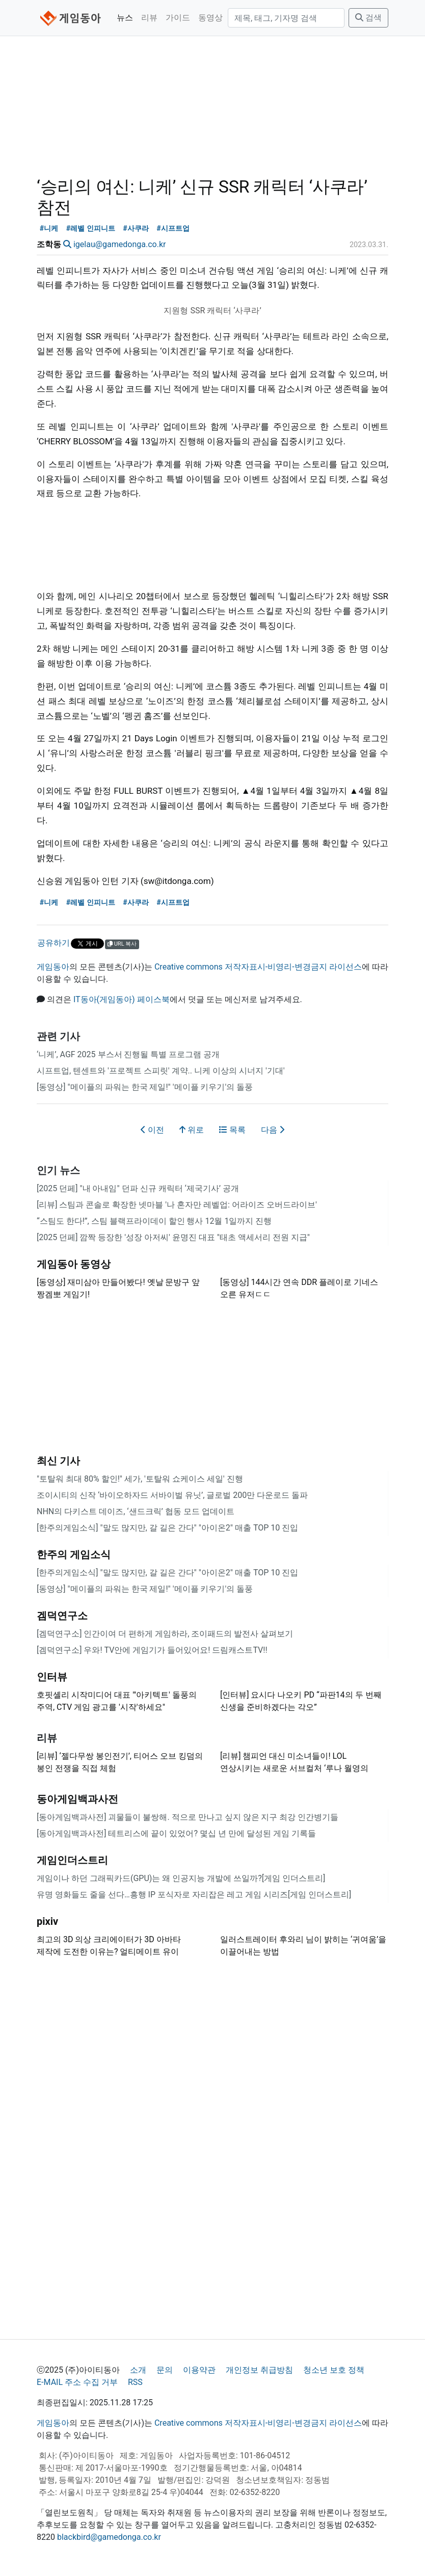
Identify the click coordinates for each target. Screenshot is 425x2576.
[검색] (286, 18)
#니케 (49, 228)
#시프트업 (173, 228)
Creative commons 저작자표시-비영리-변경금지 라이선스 (258, 967)
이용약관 (199, 2370)
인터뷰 (52, 1677)
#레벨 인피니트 (90, 228)
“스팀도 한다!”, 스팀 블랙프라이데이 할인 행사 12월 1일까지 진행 (154, 1221)
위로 (191, 1130)
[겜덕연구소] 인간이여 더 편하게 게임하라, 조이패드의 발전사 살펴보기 (165, 1634)
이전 (152, 1130)
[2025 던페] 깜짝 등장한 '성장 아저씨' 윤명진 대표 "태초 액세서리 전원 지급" (173, 1237)
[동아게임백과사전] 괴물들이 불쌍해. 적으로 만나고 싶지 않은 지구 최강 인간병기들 (187, 1817)
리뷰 (149, 17)
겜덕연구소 (62, 1615)
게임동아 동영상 (74, 1264)
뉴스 (125, 17)
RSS (135, 2382)
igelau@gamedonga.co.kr (119, 244)
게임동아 (53, 967)
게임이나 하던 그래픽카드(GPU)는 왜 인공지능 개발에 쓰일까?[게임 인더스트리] (181, 1878)
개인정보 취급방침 (259, 2370)
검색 (368, 17)
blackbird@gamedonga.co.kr (109, 2537)
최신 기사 (58, 1461)
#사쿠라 (136, 228)
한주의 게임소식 (74, 1554)
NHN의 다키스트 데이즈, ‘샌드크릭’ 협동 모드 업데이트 (135, 1511)
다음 (272, 1130)
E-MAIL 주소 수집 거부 (77, 2382)
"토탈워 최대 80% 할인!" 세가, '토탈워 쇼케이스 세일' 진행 (140, 1479)
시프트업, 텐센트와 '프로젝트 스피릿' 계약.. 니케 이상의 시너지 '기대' (161, 1071)
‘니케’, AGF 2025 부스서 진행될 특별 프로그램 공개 (128, 1054)
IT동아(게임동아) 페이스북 (121, 999)
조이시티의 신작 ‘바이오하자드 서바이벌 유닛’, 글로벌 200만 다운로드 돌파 (172, 1495)
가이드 (178, 17)
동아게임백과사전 (77, 1799)
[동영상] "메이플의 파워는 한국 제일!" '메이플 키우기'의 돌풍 (145, 1087)
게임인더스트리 (72, 1860)
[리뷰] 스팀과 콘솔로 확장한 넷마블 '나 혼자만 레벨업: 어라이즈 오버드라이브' (177, 1205)
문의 (164, 2370)
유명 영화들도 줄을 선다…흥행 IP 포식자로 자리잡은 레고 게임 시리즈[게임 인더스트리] (194, 1894)
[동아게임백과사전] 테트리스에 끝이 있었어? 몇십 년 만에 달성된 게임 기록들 (176, 1833)
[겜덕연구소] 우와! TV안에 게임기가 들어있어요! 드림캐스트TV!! (152, 1650)
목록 (232, 1130)
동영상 (210, 17)
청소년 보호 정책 (333, 2370)
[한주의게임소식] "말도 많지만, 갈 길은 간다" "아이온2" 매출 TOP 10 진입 (167, 1528)
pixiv (47, 1921)
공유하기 (53, 943)
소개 (138, 2370)
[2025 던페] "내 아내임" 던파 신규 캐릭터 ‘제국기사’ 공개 (138, 1188)
